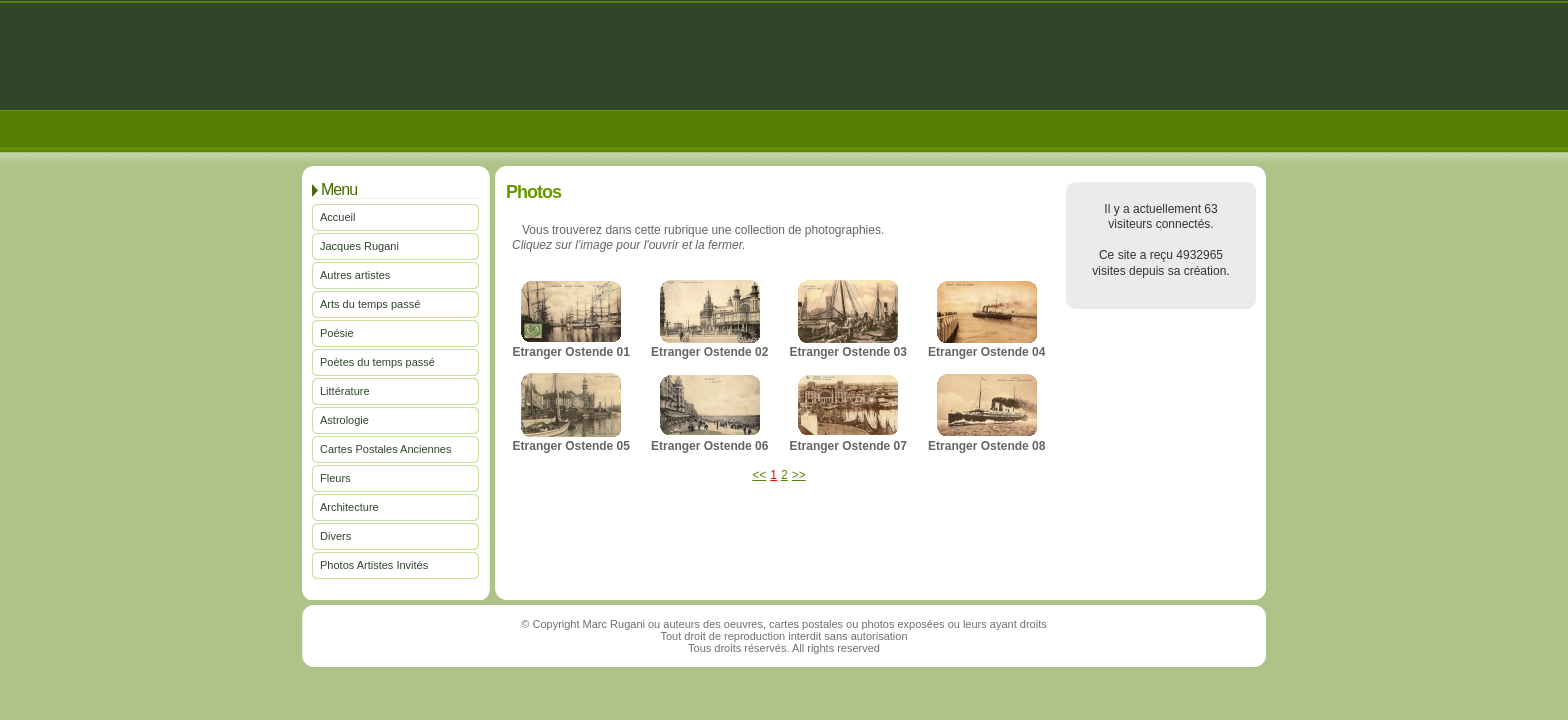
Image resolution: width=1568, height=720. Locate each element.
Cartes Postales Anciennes (385, 449)
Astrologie (344, 420)
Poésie (337, 333)
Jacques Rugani (359, 246)
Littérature (345, 391)
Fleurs (335, 478)
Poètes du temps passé (377, 362)
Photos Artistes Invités (374, 565)
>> (799, 475)
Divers (335, 536)
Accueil (337, 217)
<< (759, 475)
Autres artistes (355, 275)
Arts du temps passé (370, 304)
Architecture (349, 507)
